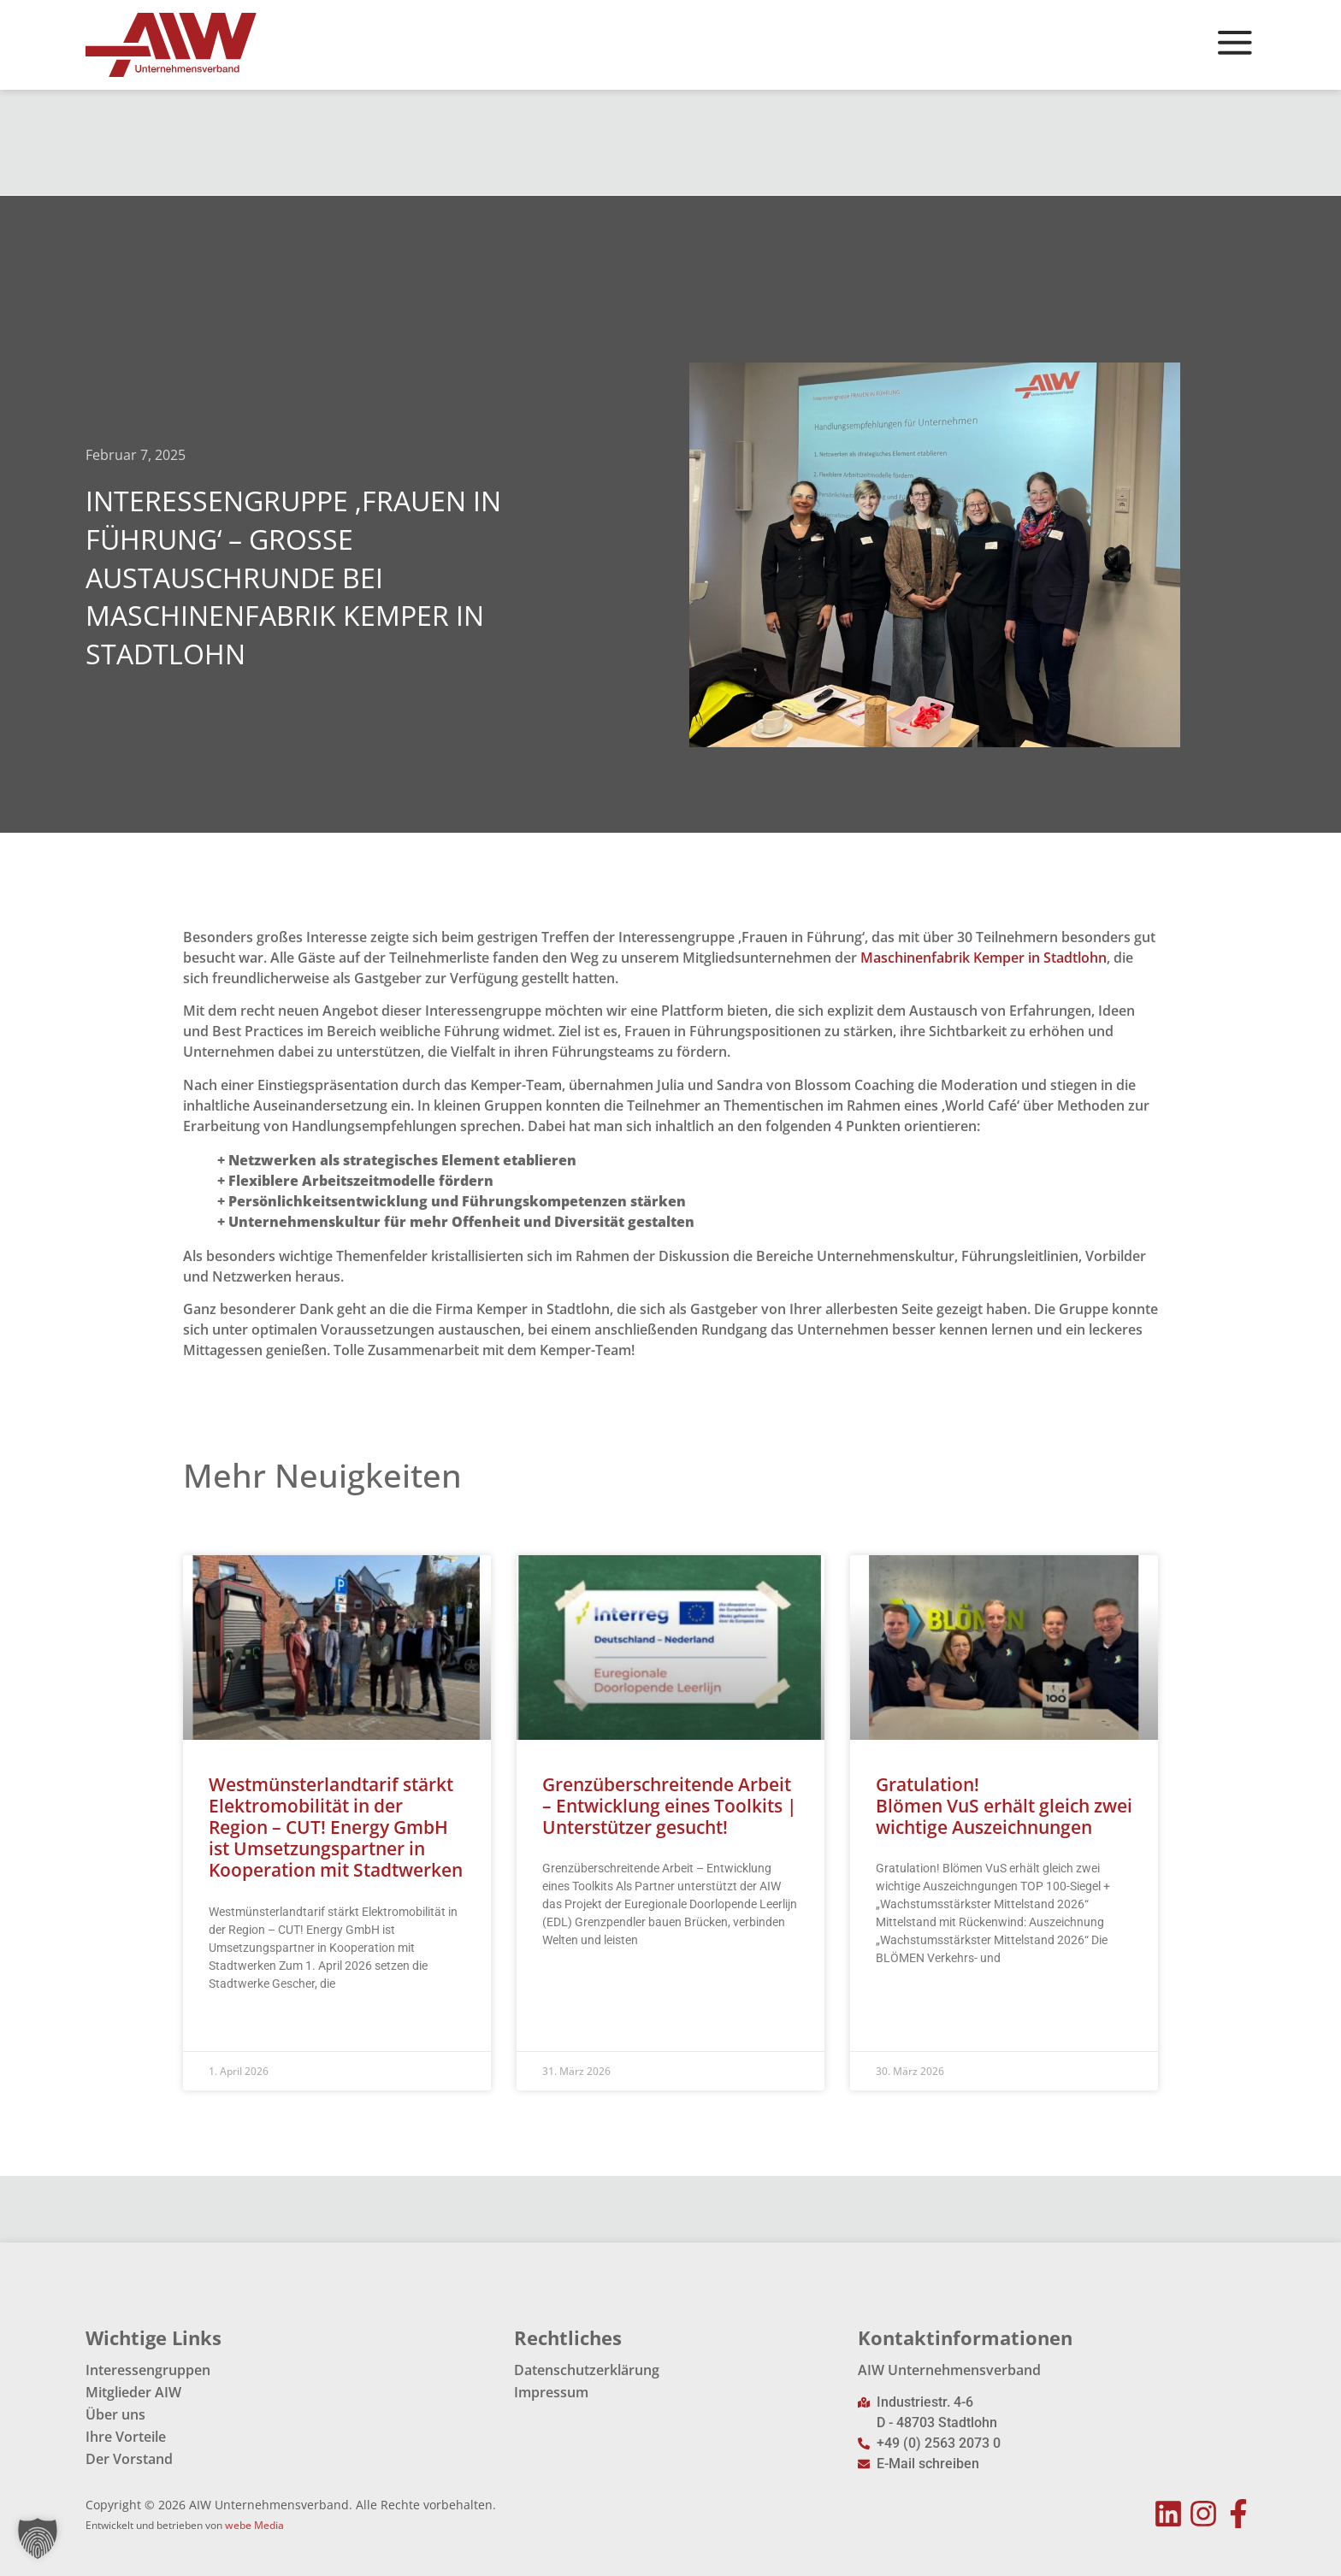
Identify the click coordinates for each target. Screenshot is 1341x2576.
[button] (37, 2538)
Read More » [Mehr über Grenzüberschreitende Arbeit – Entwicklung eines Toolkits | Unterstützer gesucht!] (575, 1983)
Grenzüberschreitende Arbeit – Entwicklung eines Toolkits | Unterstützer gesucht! (669, 1805)
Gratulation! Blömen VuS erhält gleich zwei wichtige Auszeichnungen (1004, 1805)
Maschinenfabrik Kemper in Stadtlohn (983, 957)
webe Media (254, 2525)
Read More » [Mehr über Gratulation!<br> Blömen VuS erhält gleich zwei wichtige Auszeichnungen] (909, 2001)
